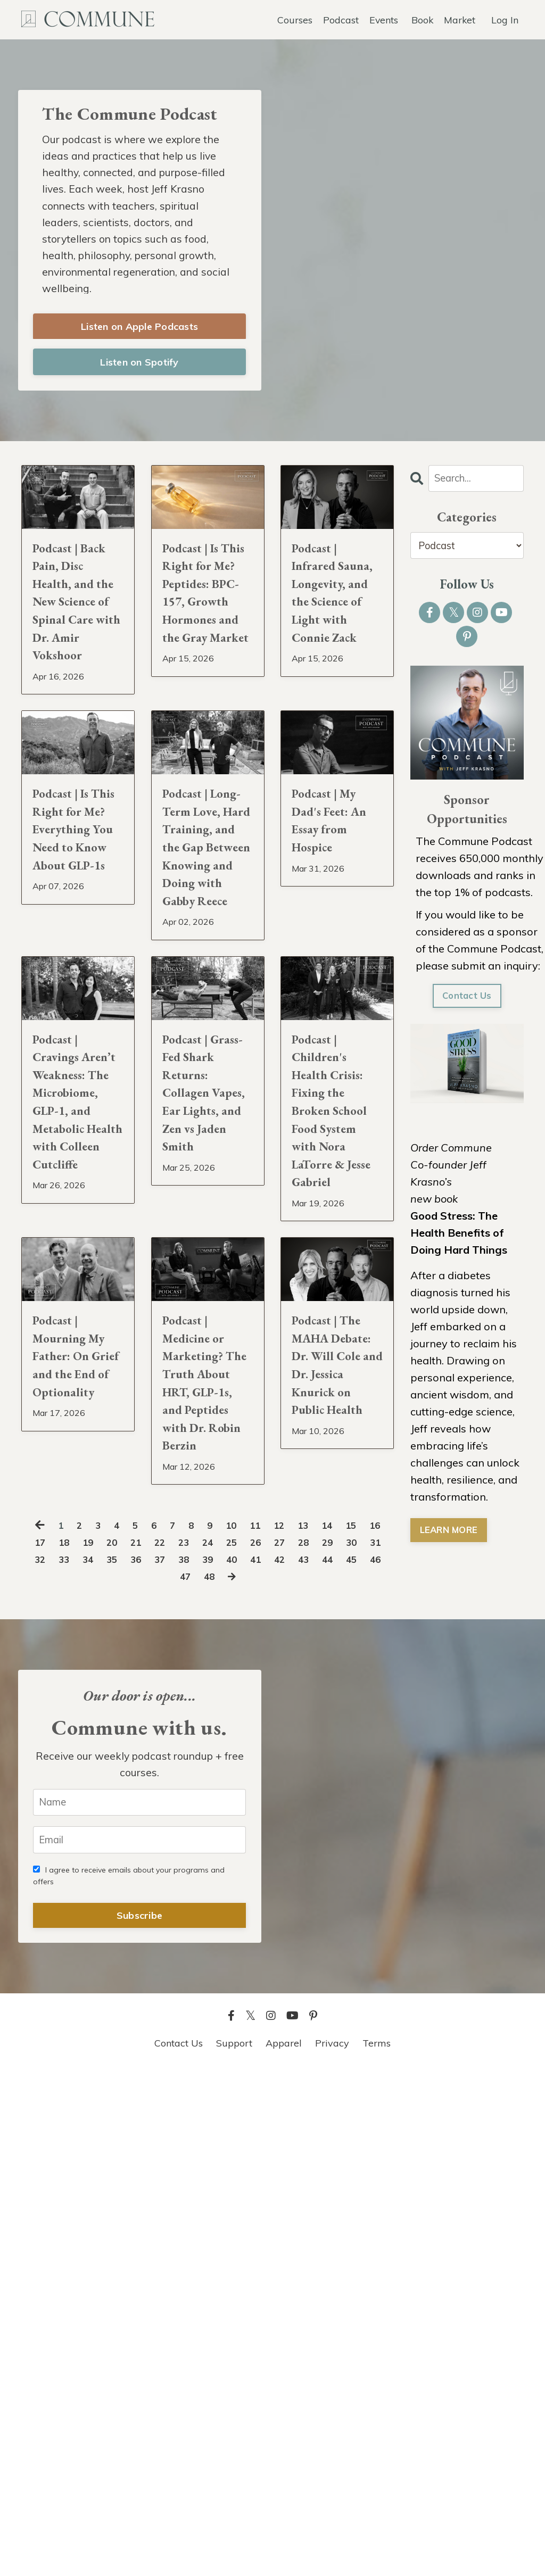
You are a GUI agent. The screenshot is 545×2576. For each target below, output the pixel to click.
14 (347, 2026)
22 (194, 2043)
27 (325, 2043)
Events (382, 19)
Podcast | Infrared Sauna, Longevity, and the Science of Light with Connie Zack (337, 649)
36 (194, 2060)
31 (64, 2060)
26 (299, 2043)
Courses (293, 19)
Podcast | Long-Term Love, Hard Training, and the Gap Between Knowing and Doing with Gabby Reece (206, 1051)
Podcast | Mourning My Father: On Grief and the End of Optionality (76, 1790)
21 (168, 2043)
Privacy (332, 2549)
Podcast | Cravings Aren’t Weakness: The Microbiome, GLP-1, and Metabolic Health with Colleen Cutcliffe (77, 1439)
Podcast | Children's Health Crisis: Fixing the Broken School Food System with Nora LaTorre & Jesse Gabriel (337, 1439)
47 (222, 2077)
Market (459, 19)
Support (234, 2549)
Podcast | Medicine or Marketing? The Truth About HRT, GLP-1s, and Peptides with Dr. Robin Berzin (206, 1828)
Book (421, 19)
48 (248, 2077)
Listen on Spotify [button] (139, 369)
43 (377, 2060)
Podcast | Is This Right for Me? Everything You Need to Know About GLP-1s (76, 1025)
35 (168, 2060)
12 (294, 2026)
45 (170, 2077)
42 (351, 2060)
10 (242, 2026)
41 (325, 2060)
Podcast (339, 19)
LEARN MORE (451, 1541)
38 (247, 2060)
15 (373, 2026)
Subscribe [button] (139, 2421)
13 (321, 2026)
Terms (376, 2549)
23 (220, 2043)
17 (64, 2043)
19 (116, 2043)
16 (38, 2043)
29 (377, 2043)
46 (196, 2077)
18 (90, 2043)
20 (142, 2043)
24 (247, 2043)
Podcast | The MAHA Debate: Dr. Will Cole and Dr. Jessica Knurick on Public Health (335, 1815)
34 (142, 2060)
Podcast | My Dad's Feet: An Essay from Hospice (330, 987)
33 (116, 2060)
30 (38, 2060)
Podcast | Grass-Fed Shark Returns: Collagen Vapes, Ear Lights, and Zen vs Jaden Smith (206, 1414)
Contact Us (467, 1005)
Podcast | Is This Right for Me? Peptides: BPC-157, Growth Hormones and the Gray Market (202, 675)
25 (273, 2043)
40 (299, 2060)
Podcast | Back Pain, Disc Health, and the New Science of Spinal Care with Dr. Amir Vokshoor (77, 662)
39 (273, 2060)
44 (144, 2077)
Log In (504, 19)
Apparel (284, 2549)
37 (220, 2060)
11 (268, 2026)
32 (90, 2060)
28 (351, 2043)
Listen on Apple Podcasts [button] (139, 333)
